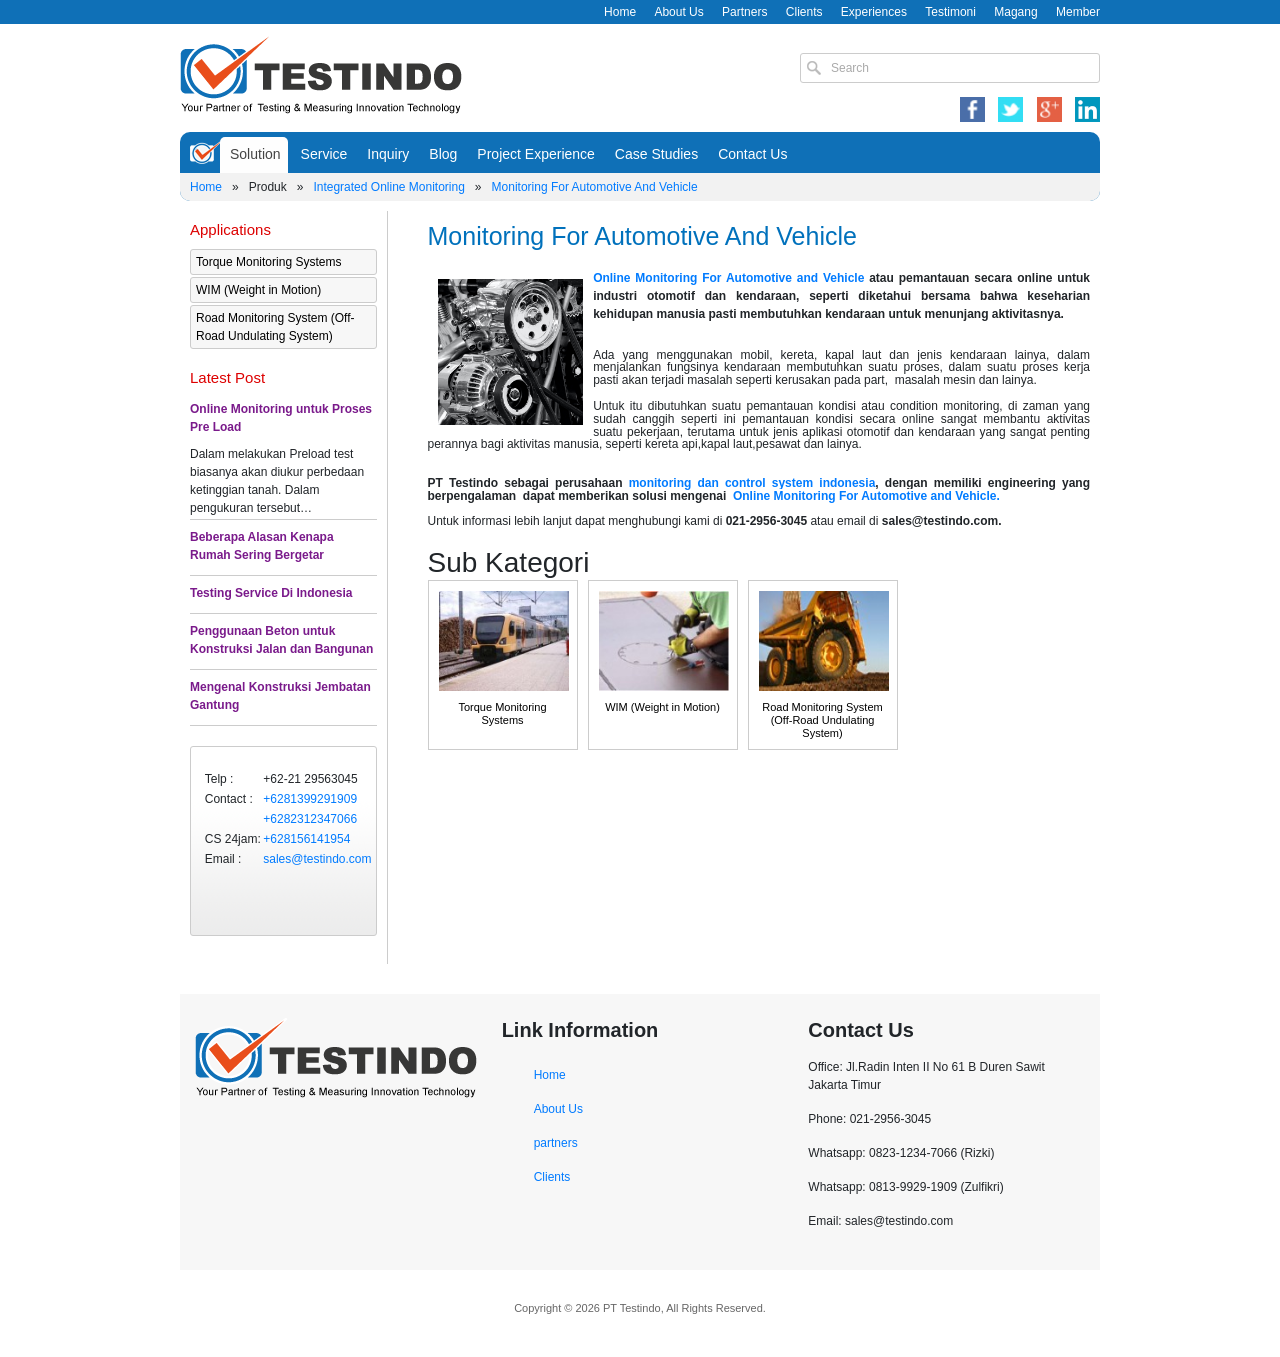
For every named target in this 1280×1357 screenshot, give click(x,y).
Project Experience (536, 154)
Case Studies (656, 154)
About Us (678, 12)
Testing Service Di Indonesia (271, 593)
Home (620, 12)
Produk (268, 187)
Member (1078, 12)
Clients (804, 12)
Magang (1015, 12)
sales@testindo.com (317, 859)
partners (556, 1143)
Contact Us (752, 154)
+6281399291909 (310, 799)
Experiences (874, 12)
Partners (744, 12)
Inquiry (388, 154)
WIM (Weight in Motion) (258, 290)
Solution (255, 154)
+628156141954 (306, 839)
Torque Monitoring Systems (268, 262)
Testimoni (950, 12)
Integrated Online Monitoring (388, 187)
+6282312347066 (310, 819)
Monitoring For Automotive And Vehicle (595, 187)
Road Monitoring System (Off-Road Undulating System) (275, 327)
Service (324, 154)
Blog (443, 154)
